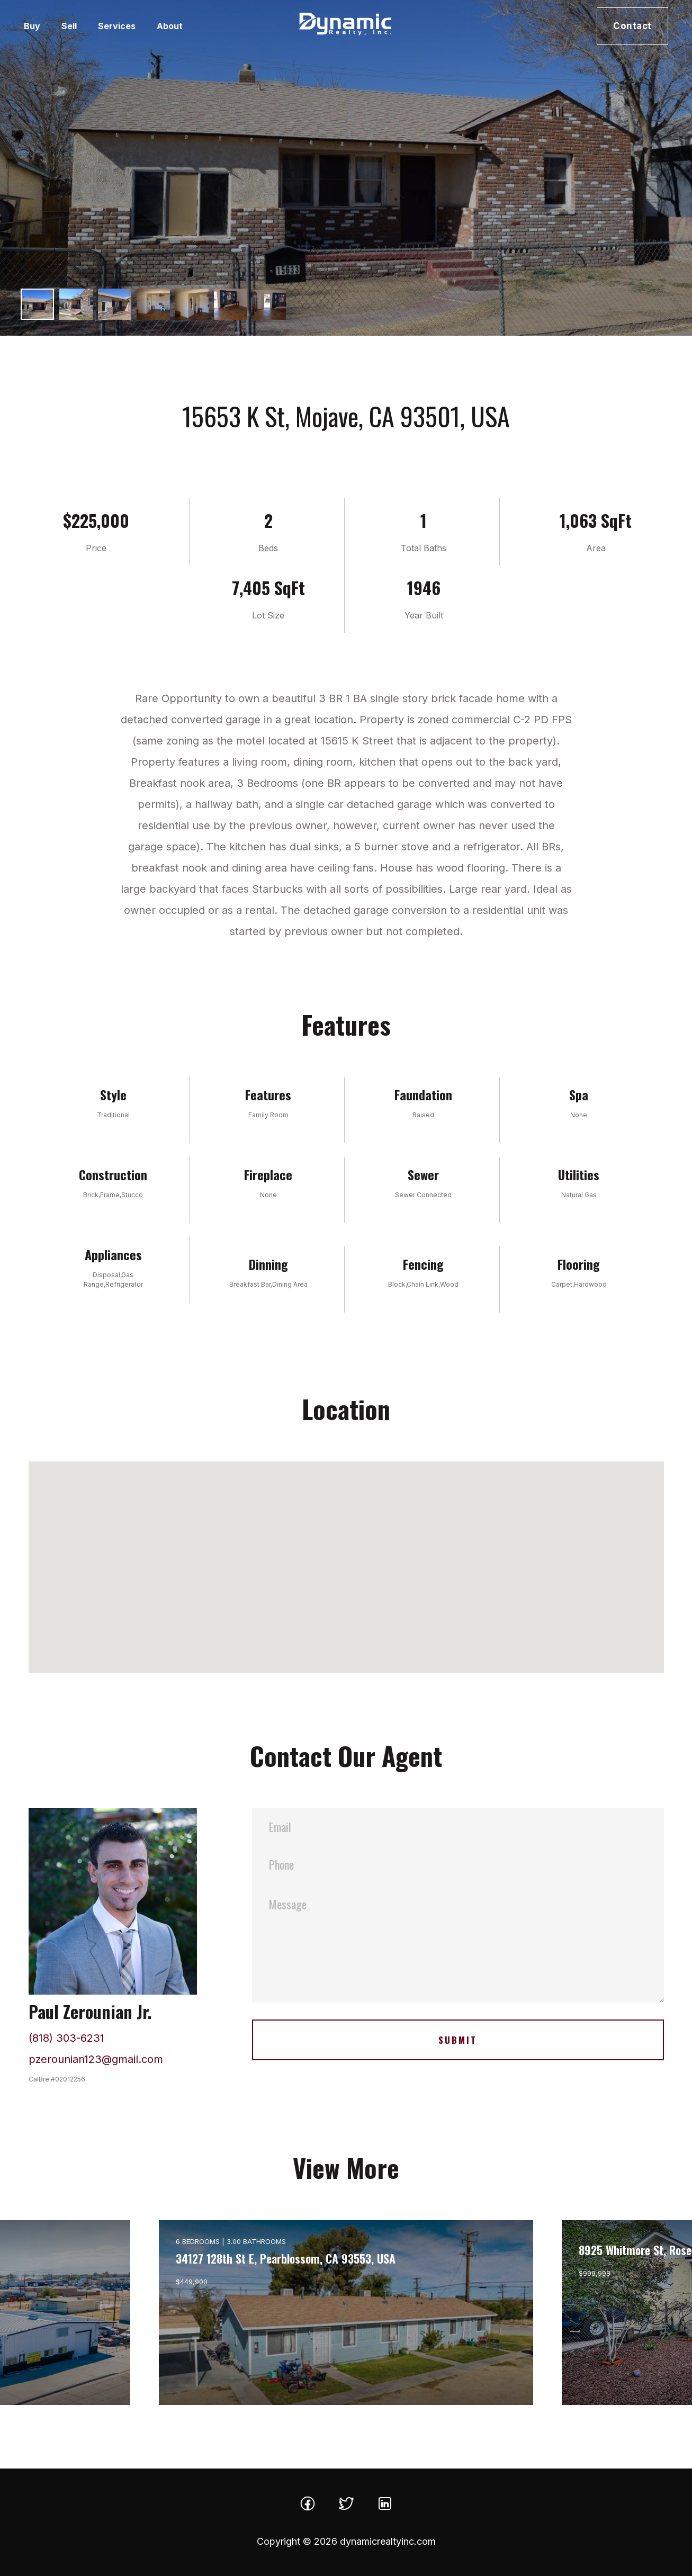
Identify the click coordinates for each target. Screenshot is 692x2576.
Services (117, 26)
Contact (632, 26)
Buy (32, 26)
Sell (69, 26)
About (170, 26)
